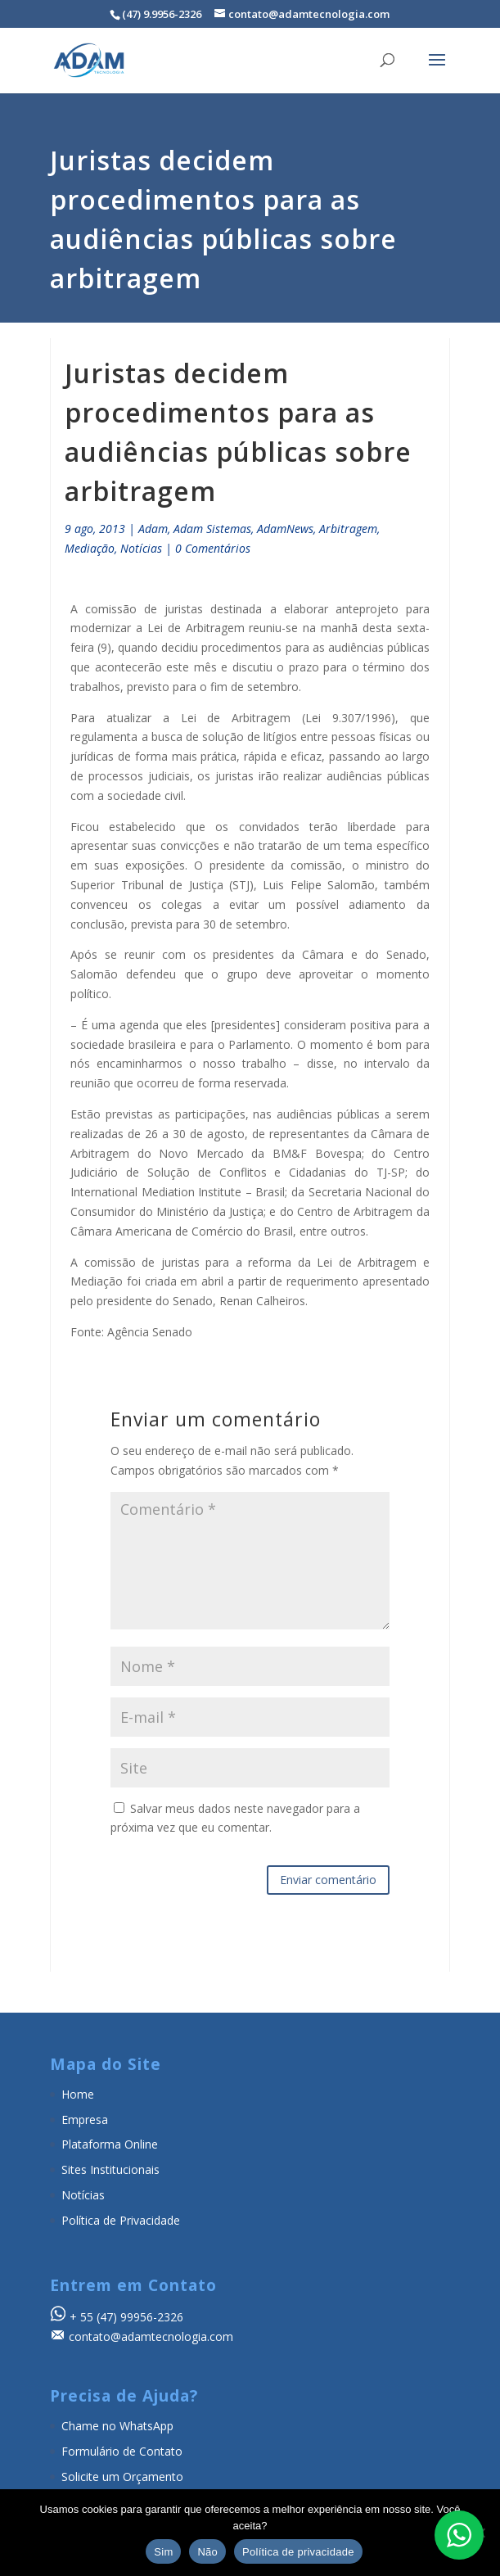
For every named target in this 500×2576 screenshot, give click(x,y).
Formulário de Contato (121, 2451)
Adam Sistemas (212, 528)
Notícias (141, 548)
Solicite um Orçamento (122, 2476)
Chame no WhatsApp (117, 2426)
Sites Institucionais (110, 2169)
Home (77, 2094)
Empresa (84, 2119)
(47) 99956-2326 (140, 2317)
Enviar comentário (328, 1879)
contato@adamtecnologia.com (151, 2336)
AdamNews (285, 528)
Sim (163, 2552)
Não (207, 2552)
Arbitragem (348, 528)
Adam (153, 528)
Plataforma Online (109, 2144)
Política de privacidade (298, 2552)
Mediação (90, 548)
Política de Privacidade (120, 2220)
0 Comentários (212, 548)
